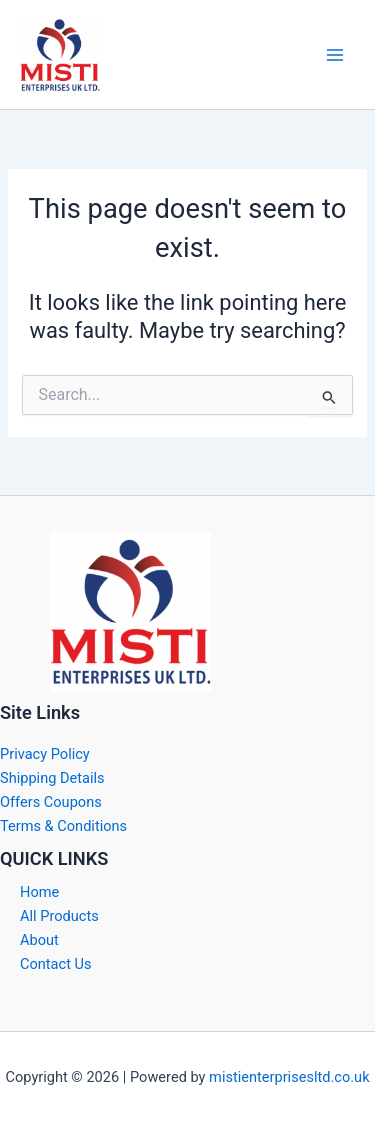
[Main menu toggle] (335, 54)
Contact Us (56, 964)
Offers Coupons (51, 802)
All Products (59, 916)
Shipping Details (52, 778)
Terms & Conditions (63, 826)
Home (39, 892)
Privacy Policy (45, 754)
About (39, 940)
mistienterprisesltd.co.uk (289, 1077)
